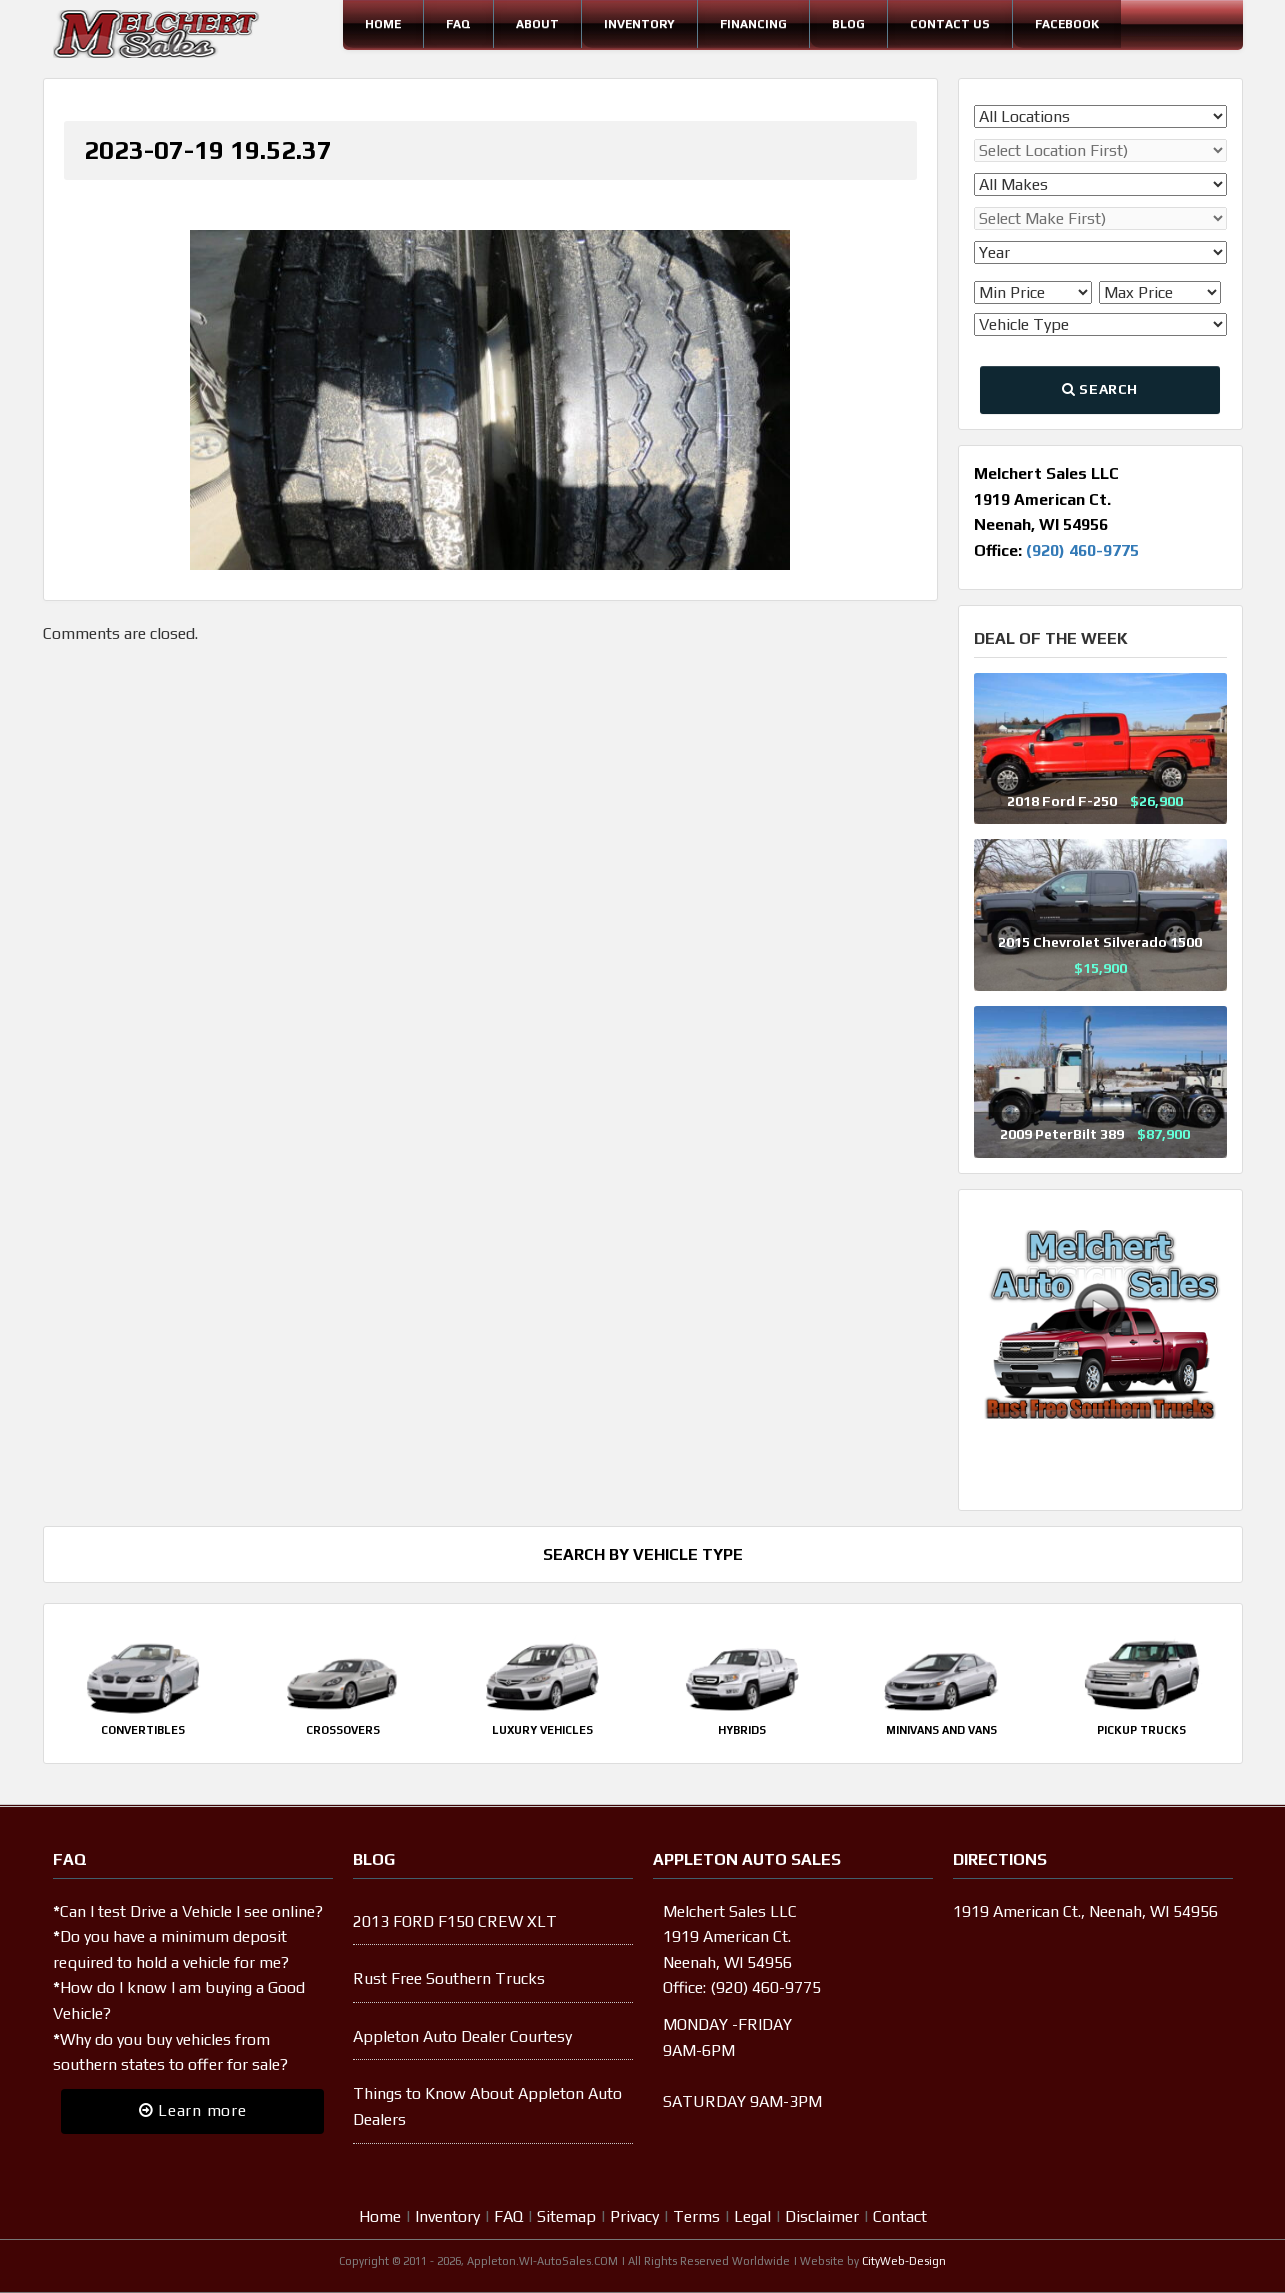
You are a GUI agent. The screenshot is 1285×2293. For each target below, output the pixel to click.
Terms (696, 2216)
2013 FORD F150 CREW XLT (455, 1921)
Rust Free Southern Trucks (449, 1978)
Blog (848, 24)
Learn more (193, 2110)
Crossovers (343, 1730)
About (537, 24)
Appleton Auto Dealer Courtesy (462, 2036)
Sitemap (566, 2216)
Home (383, 24)
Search (1100, 389)
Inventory (639, 24)
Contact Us (950, 24)
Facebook (1067, 24)
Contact (900, 2216)
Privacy (634, 2216)
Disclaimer (822, 2216)
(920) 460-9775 (1082, 550)
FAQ (458, 24)
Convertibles (143, 1730)
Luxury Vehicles (542, 1730)
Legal (752, 2216)
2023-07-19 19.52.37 (208, 150)
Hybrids (742, 1730)
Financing (753, 24)
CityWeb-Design (904, 2261)
